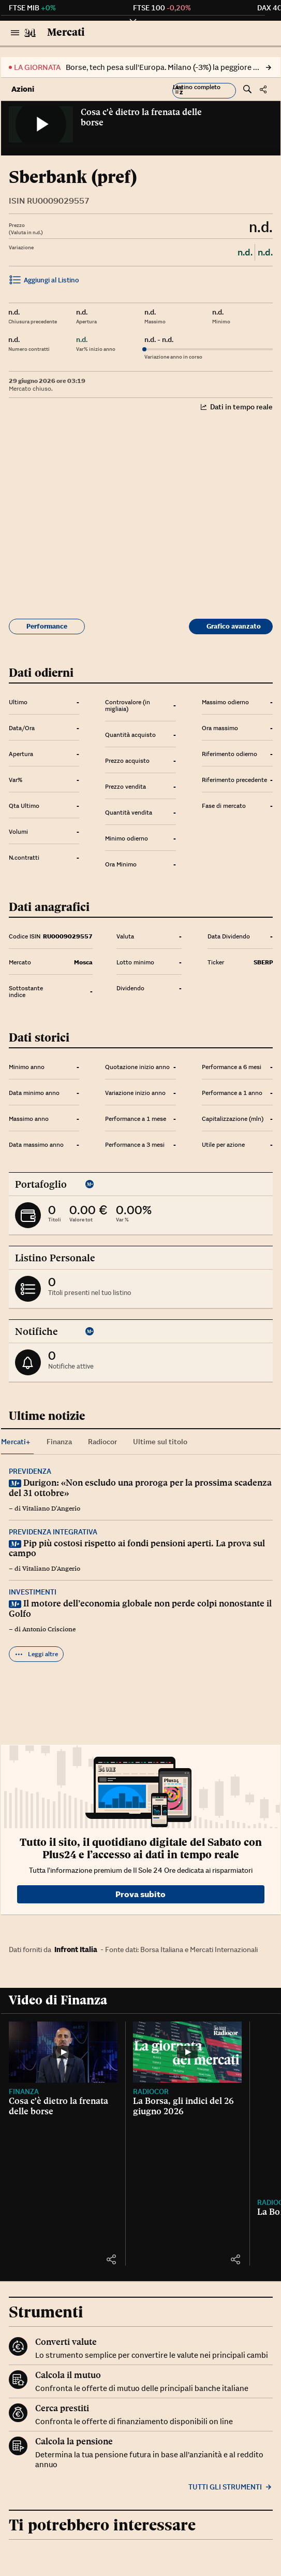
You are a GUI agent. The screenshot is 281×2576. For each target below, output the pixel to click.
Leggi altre (36, 1654)
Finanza (24, 2091)
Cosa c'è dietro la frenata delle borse (141, 117)
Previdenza (30, 1471)
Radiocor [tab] (102, 1441)
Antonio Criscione (49, 1629)
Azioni (22, 89)
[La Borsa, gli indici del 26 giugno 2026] (187, 2052)
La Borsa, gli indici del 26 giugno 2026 (183, 2106)
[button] (204, 90)
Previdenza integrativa (53, 1531)
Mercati (66, 32)
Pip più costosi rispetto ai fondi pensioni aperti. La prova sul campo (137, 1548)
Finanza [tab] (59, 1441)
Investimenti (32, 1592)
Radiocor (151, 2091)
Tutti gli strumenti (230, 2487)
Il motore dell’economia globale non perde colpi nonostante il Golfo (140, 1608)
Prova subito (140, 1894)
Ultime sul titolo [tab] (160, 1441)
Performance (46, 626)
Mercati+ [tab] (16, 1441)
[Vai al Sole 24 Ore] (30, 33)
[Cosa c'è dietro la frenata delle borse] (63, 2052)
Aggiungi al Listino (44, 281)
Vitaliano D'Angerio (51, 1508)
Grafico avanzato (233, 626)
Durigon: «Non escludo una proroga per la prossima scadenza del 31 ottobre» (140, 1488)
